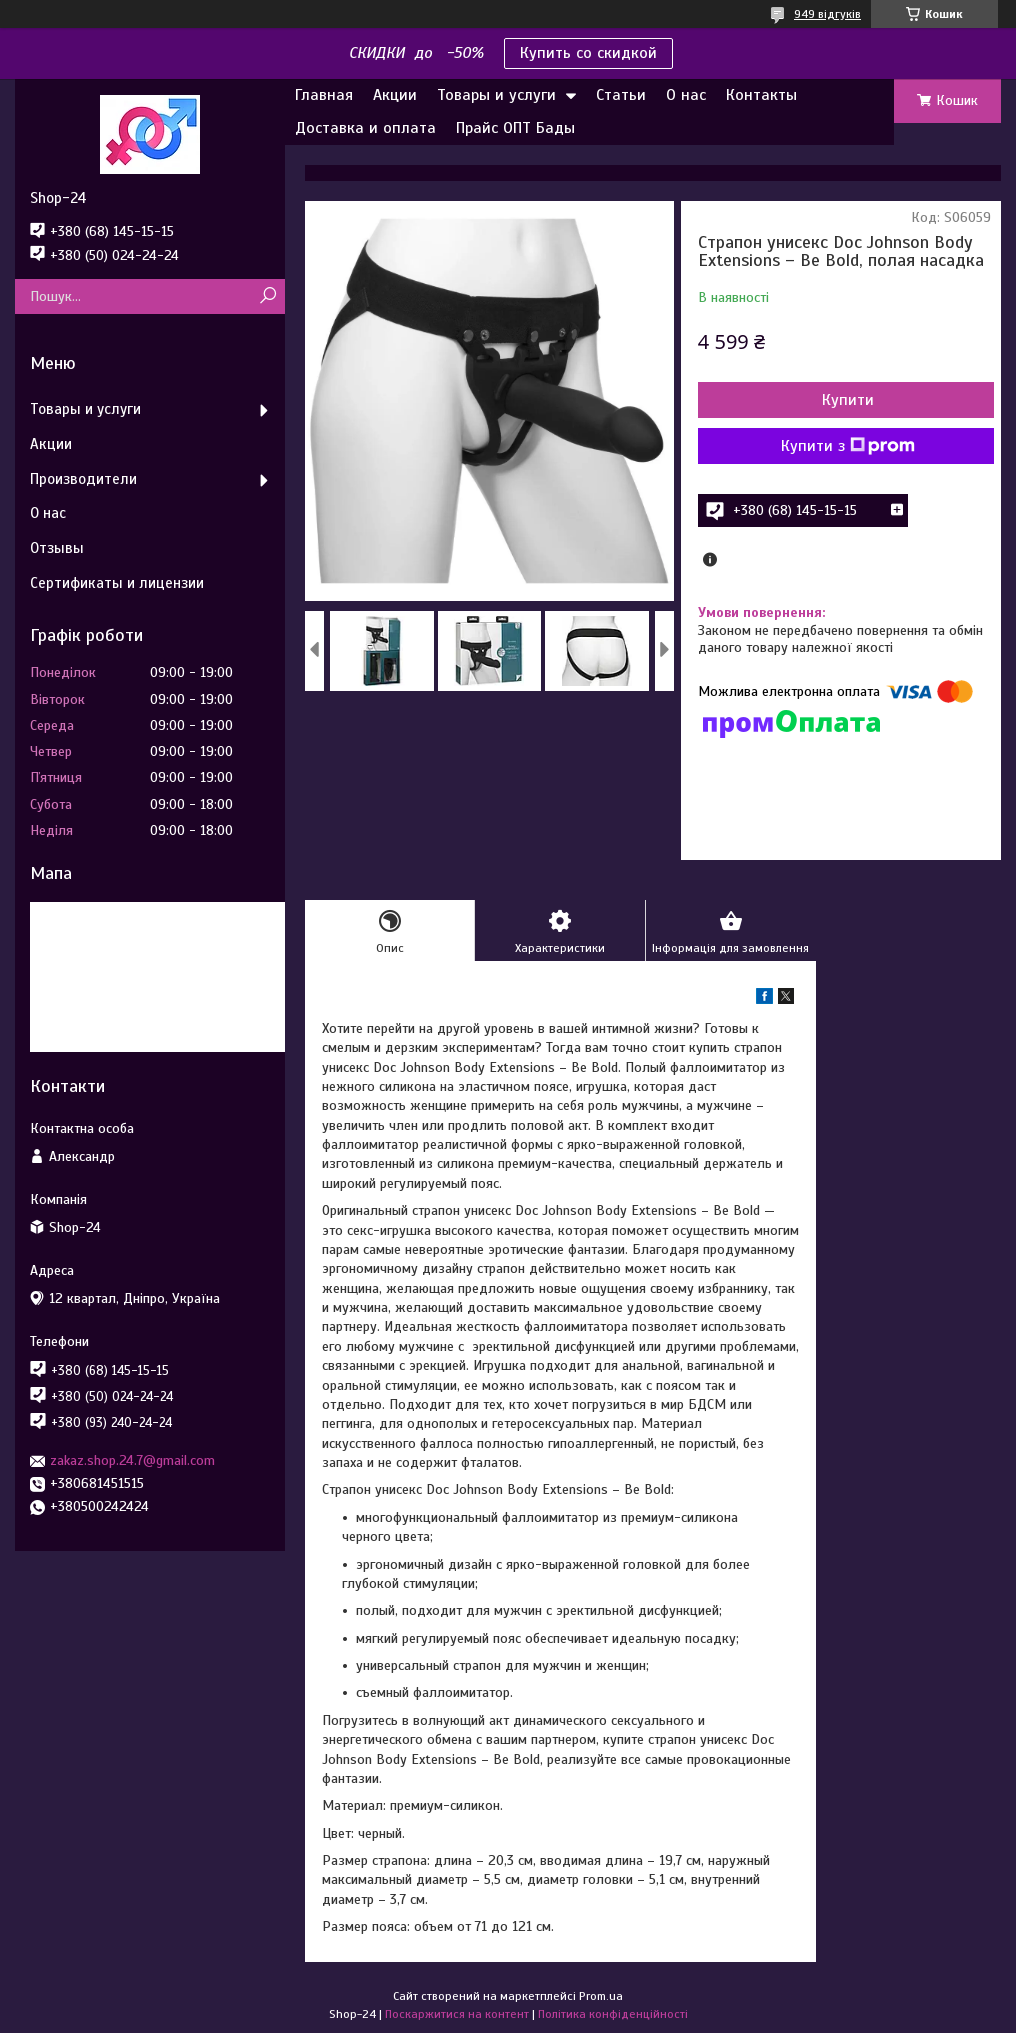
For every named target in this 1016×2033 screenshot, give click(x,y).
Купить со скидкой (588, 53)
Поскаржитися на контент (457, 2014)
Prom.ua (601, 1996)
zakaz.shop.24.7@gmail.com (132, 1460)
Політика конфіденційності (613, 2014)
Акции (395, 95)
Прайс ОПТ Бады (515, 128)
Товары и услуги (496, 95)
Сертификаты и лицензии (117, 583)
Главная (324, 95)
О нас (686, 95)
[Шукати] (267, 296)
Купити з (848, 446)
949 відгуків (827, 14)
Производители (83, 479)
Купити (848, 400)
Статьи (621, 95)
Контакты (761, 95)
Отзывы (57, 548)
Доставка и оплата (365, 128)
